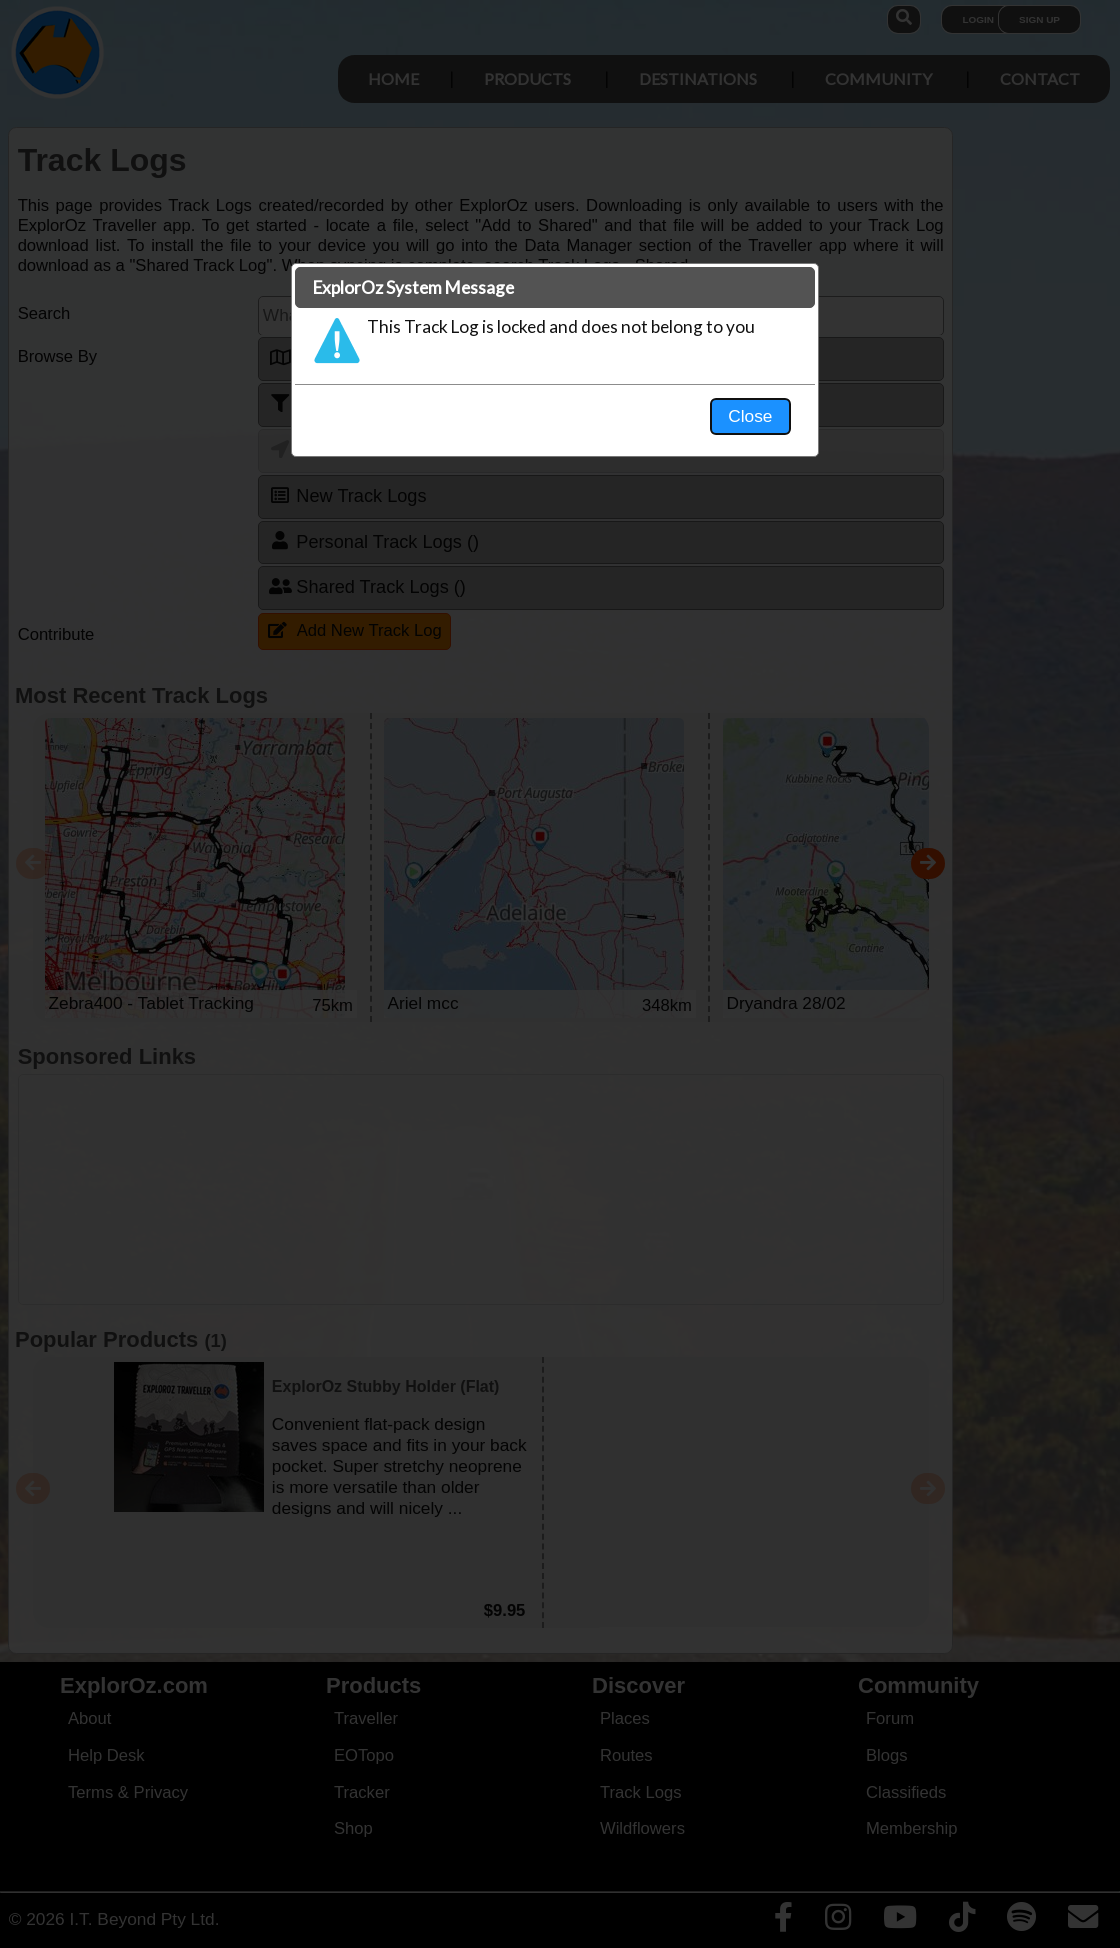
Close (750, 416)
